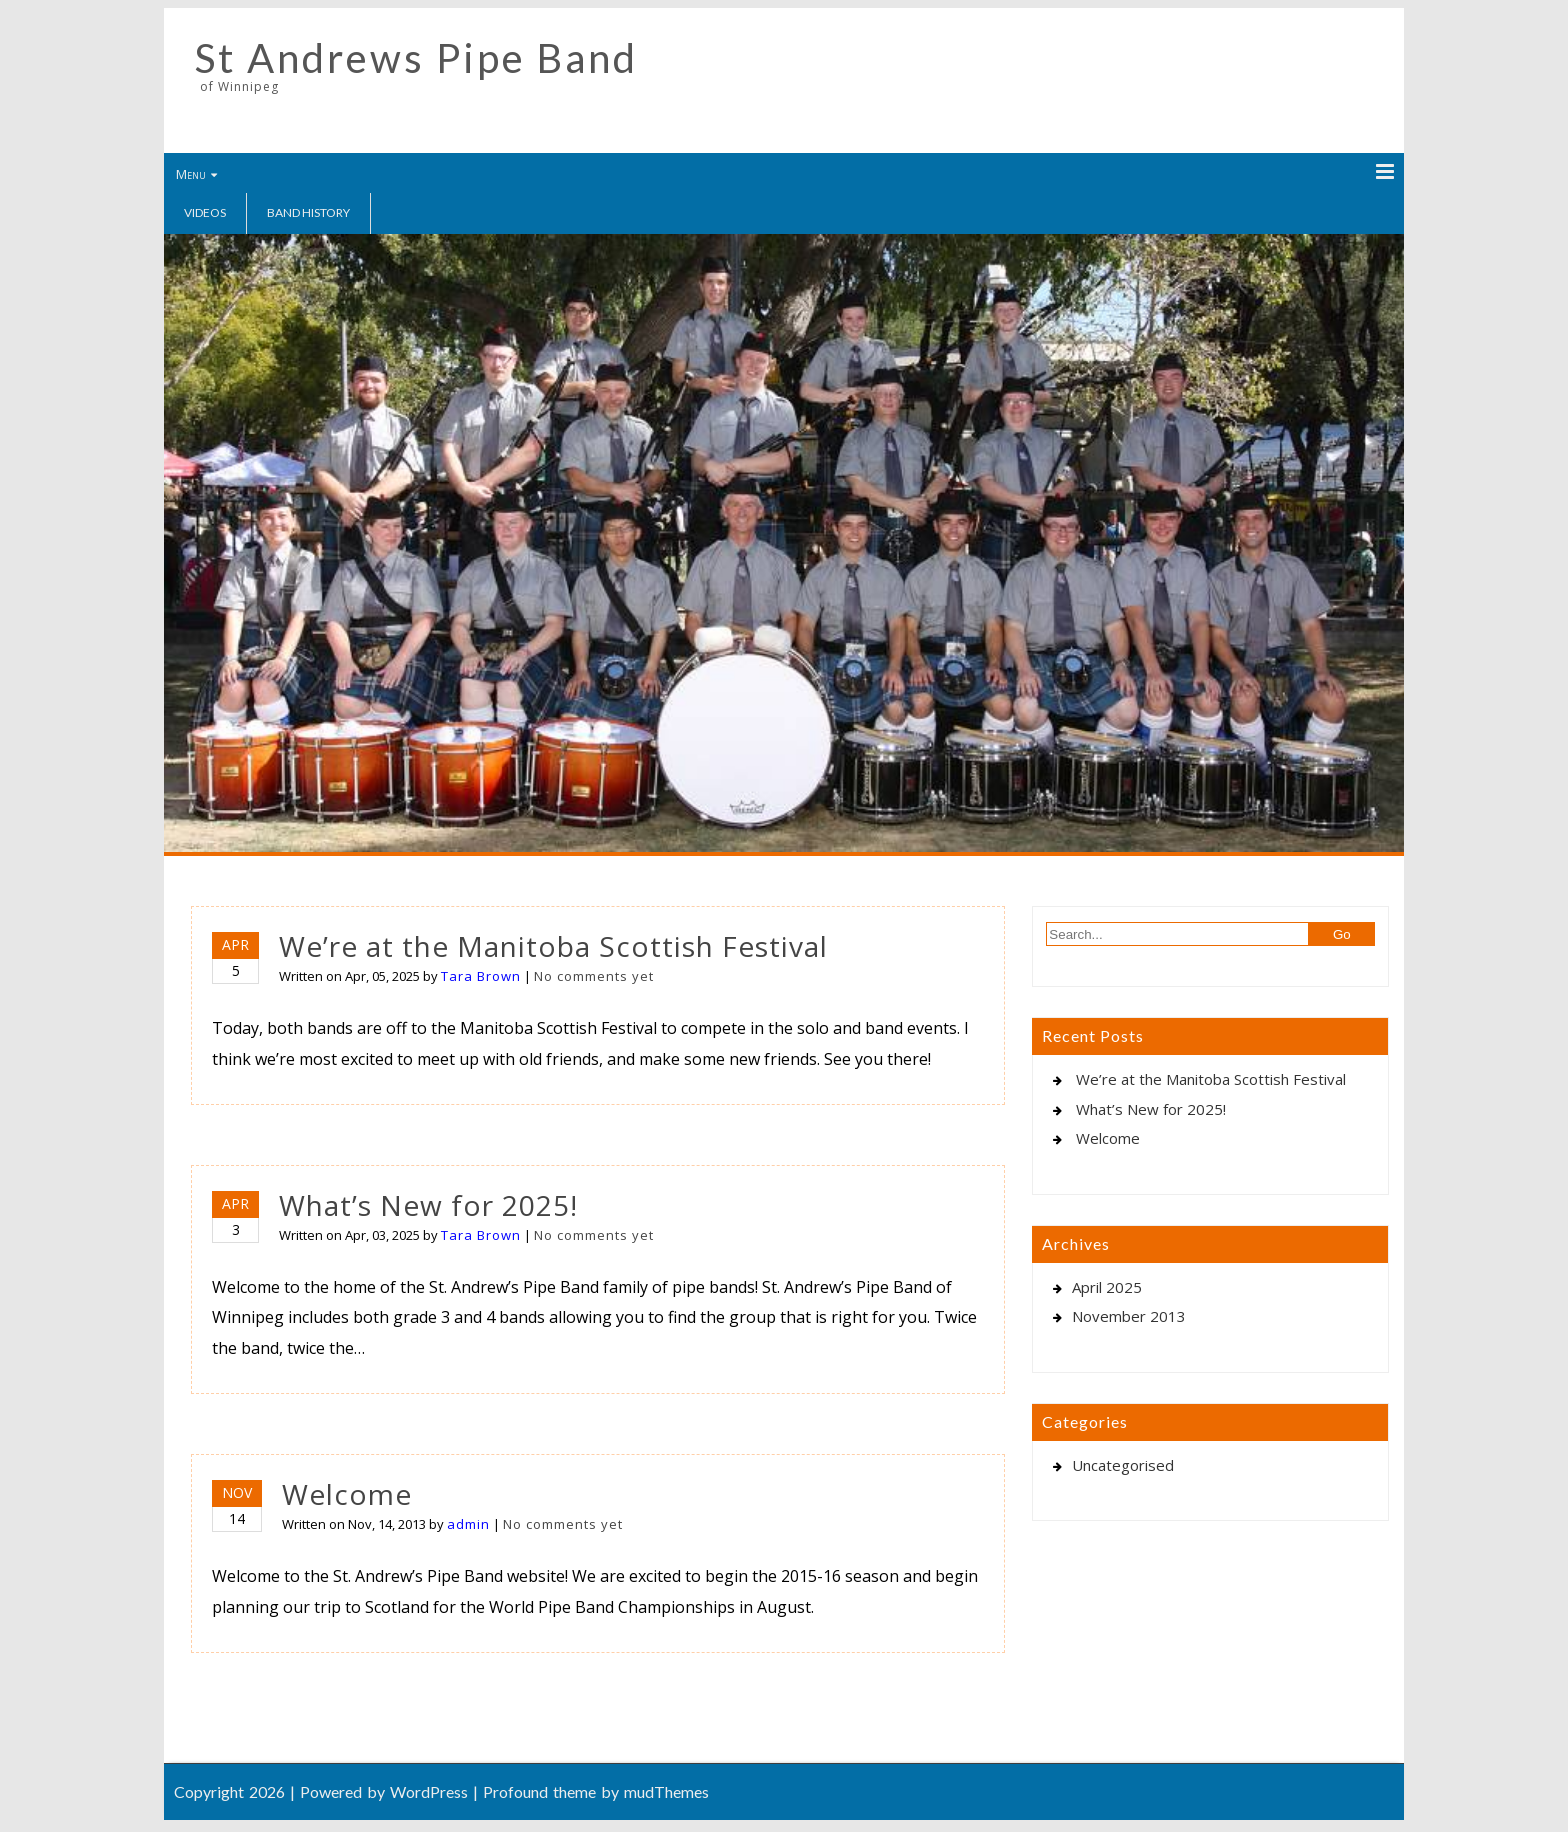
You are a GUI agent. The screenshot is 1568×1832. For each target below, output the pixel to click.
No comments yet (594, 976)
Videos (205, 212)
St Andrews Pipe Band (416, 58)
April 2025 (1107, 1287)
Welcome (347, 1494)
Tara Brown (481, 976)
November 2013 (1129, 1316)
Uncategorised (1123, 1465)
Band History (308, 212)
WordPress (429, 1791)
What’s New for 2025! (428, 1205)
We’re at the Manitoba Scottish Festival (553, 946)
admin (468, 1524)
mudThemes (666, 1791)
